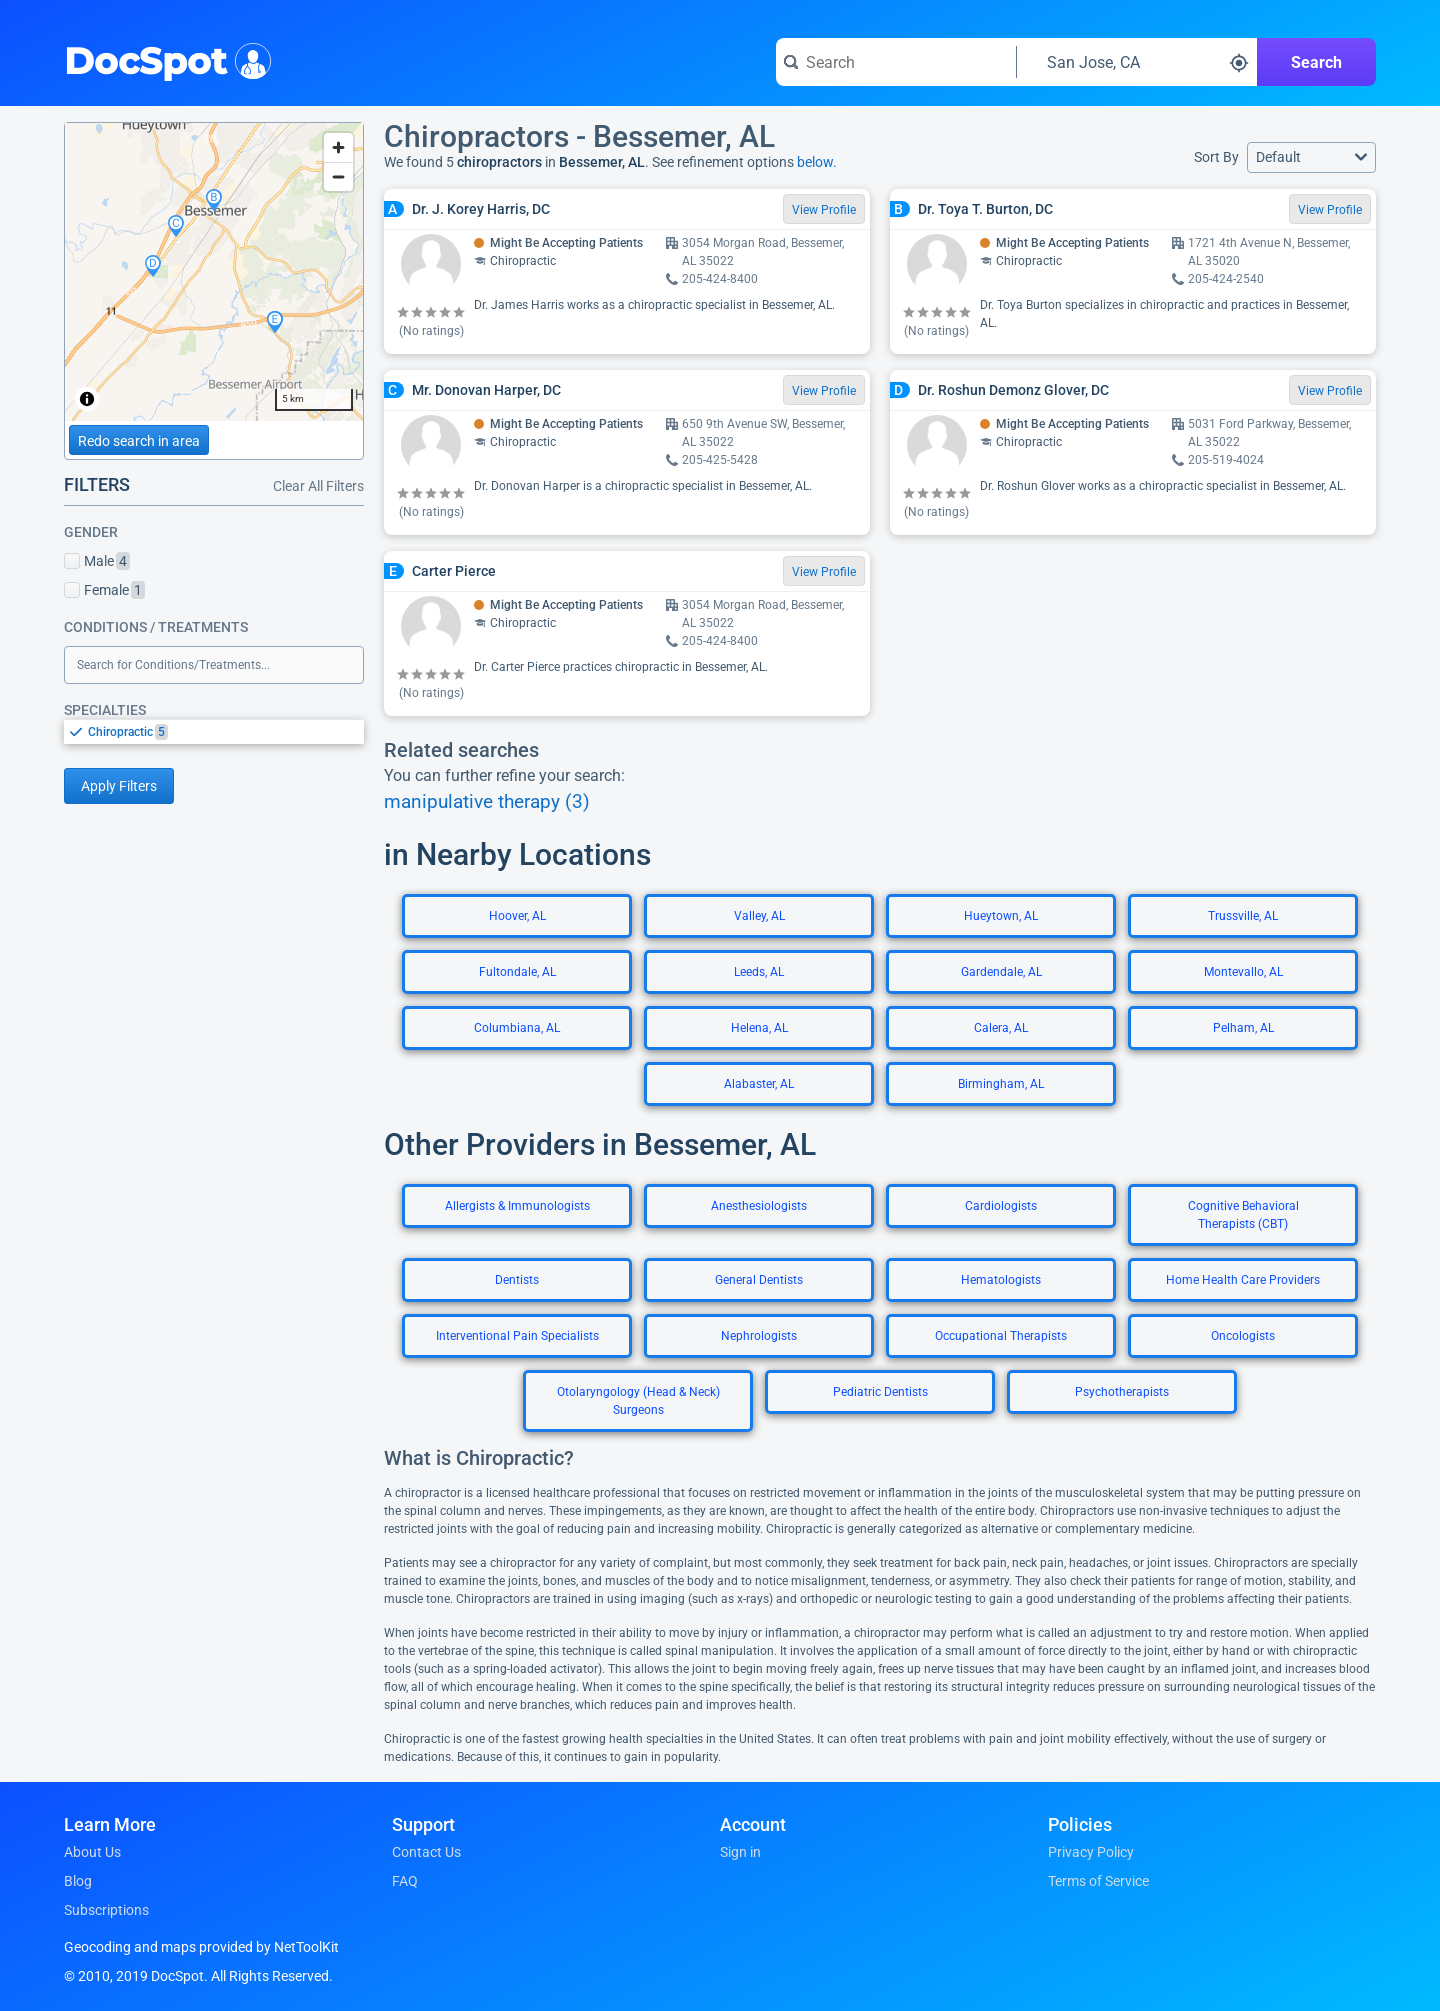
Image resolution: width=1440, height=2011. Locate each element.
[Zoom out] (338, 176)
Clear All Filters (318, 486)
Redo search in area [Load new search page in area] (139, 441)
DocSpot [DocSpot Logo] (163, 59)
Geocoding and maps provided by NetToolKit (201, 1947)
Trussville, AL (1243, 916)
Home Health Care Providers (1243, 1280)
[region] (214, 272)
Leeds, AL (759, 972)
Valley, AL (759, 916)
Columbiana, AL (517, 1028)
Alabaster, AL (759, 1084)
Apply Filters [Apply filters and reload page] (119, 786)
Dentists (517, 1280)
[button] (1311, 157)
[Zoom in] (338, 147)
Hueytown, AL (1001, 916)
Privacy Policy (1091, 1852)
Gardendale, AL (1001, 972)
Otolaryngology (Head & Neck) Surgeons (638, 1401)
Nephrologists (759, 1336)
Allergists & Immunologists (517, 1206)
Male (97, 561)
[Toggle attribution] (87, 399)
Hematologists (1001, 1280)
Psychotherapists (1122, 1392)
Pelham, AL (1243, 1028)
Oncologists (1243, 1336)
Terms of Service (1098, 1881)
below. (817, 162)
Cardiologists (1001, 1206)
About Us (92, 1852)
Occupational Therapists (1001, 1336)
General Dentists (759, 1280)
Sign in (740, 1852)
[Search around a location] (1137, 62)
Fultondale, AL (517, 972)
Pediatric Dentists (880, 1392)
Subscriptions (106, 1910)
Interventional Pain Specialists (517, 1336)
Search (1316, 62)
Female (104, 590)
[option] (226, 732)
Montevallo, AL (1243, 972)
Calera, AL (1001, 1028)
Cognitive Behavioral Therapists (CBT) (1243, 1215)
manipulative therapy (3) (487, 802)
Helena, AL (759, 1028)
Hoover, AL (517, 916)
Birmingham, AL (1001, 1084)
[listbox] (214, 731)
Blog (78, 1881)
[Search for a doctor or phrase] (896, 62)
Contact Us (426, 1852)
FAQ (405, 1881)
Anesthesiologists (759, 1206)
